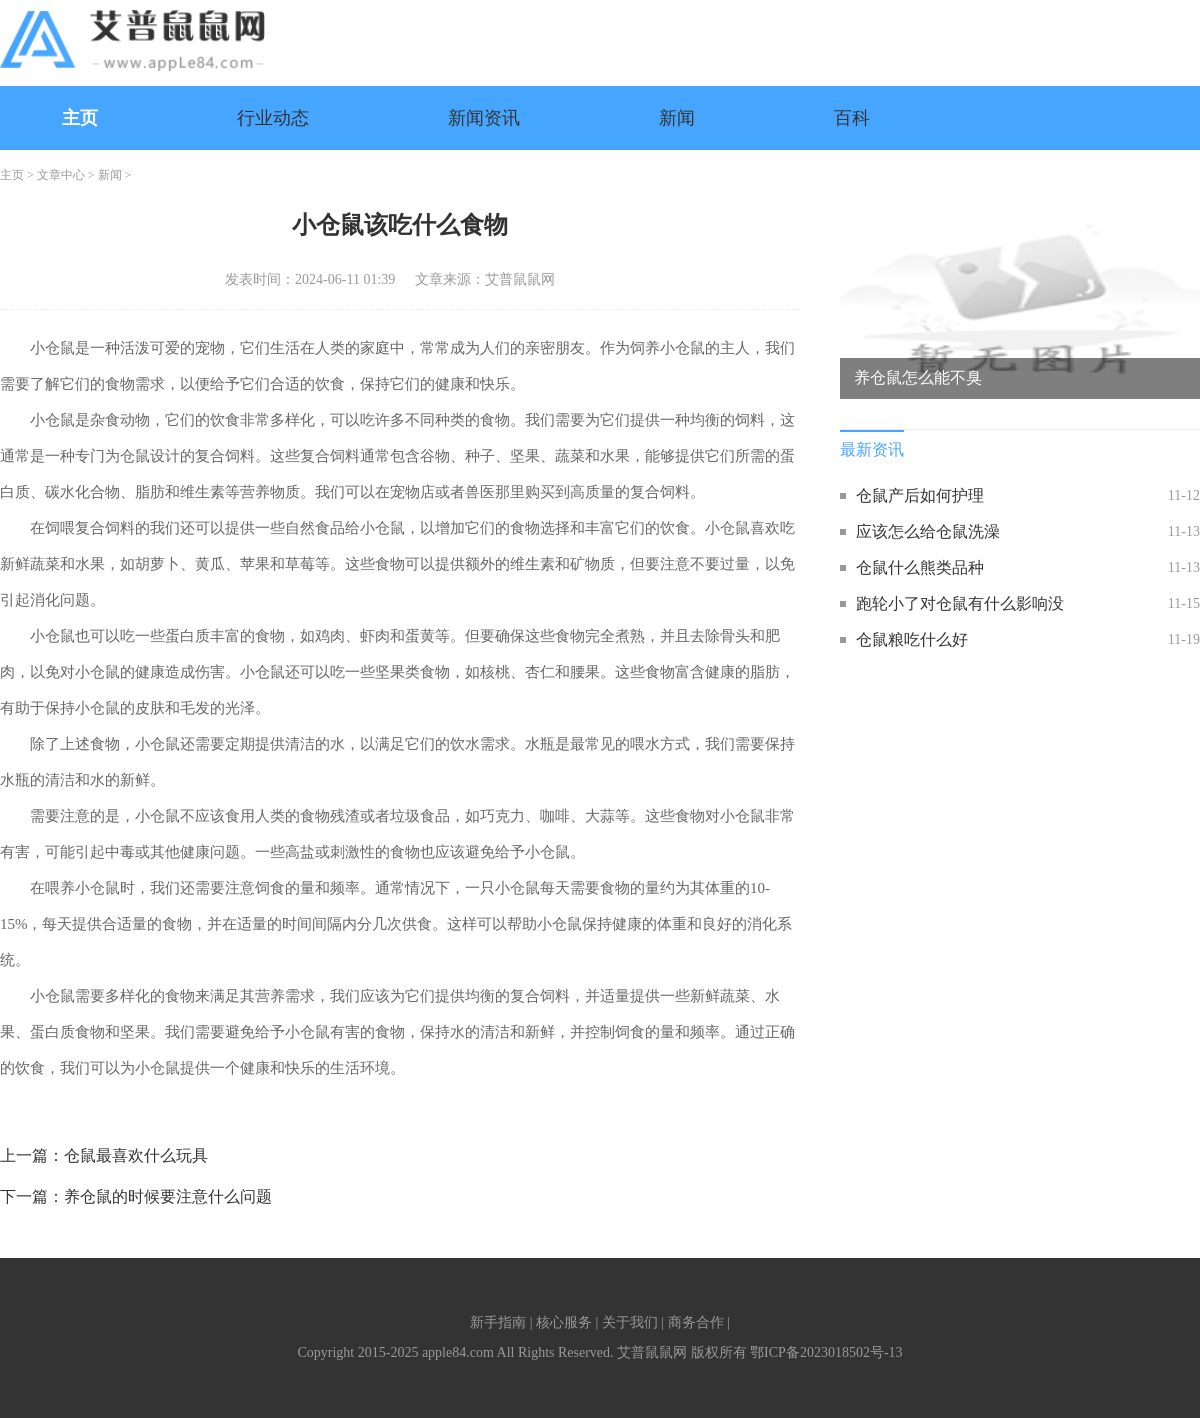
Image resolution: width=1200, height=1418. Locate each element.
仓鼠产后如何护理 (920, 495)
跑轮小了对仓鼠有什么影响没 (960, 603)
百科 (852, 118)
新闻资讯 (484, 118)
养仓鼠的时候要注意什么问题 (168, 1196)
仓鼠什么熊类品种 (920, 567)
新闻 (677, 118)
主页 (80, 118)
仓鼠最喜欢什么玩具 (136, 1155)
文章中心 (61, 175)
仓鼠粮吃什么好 (912, 639)
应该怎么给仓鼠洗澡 (928, 531)
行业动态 (273, 118)
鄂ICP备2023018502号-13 (826, 1352)
